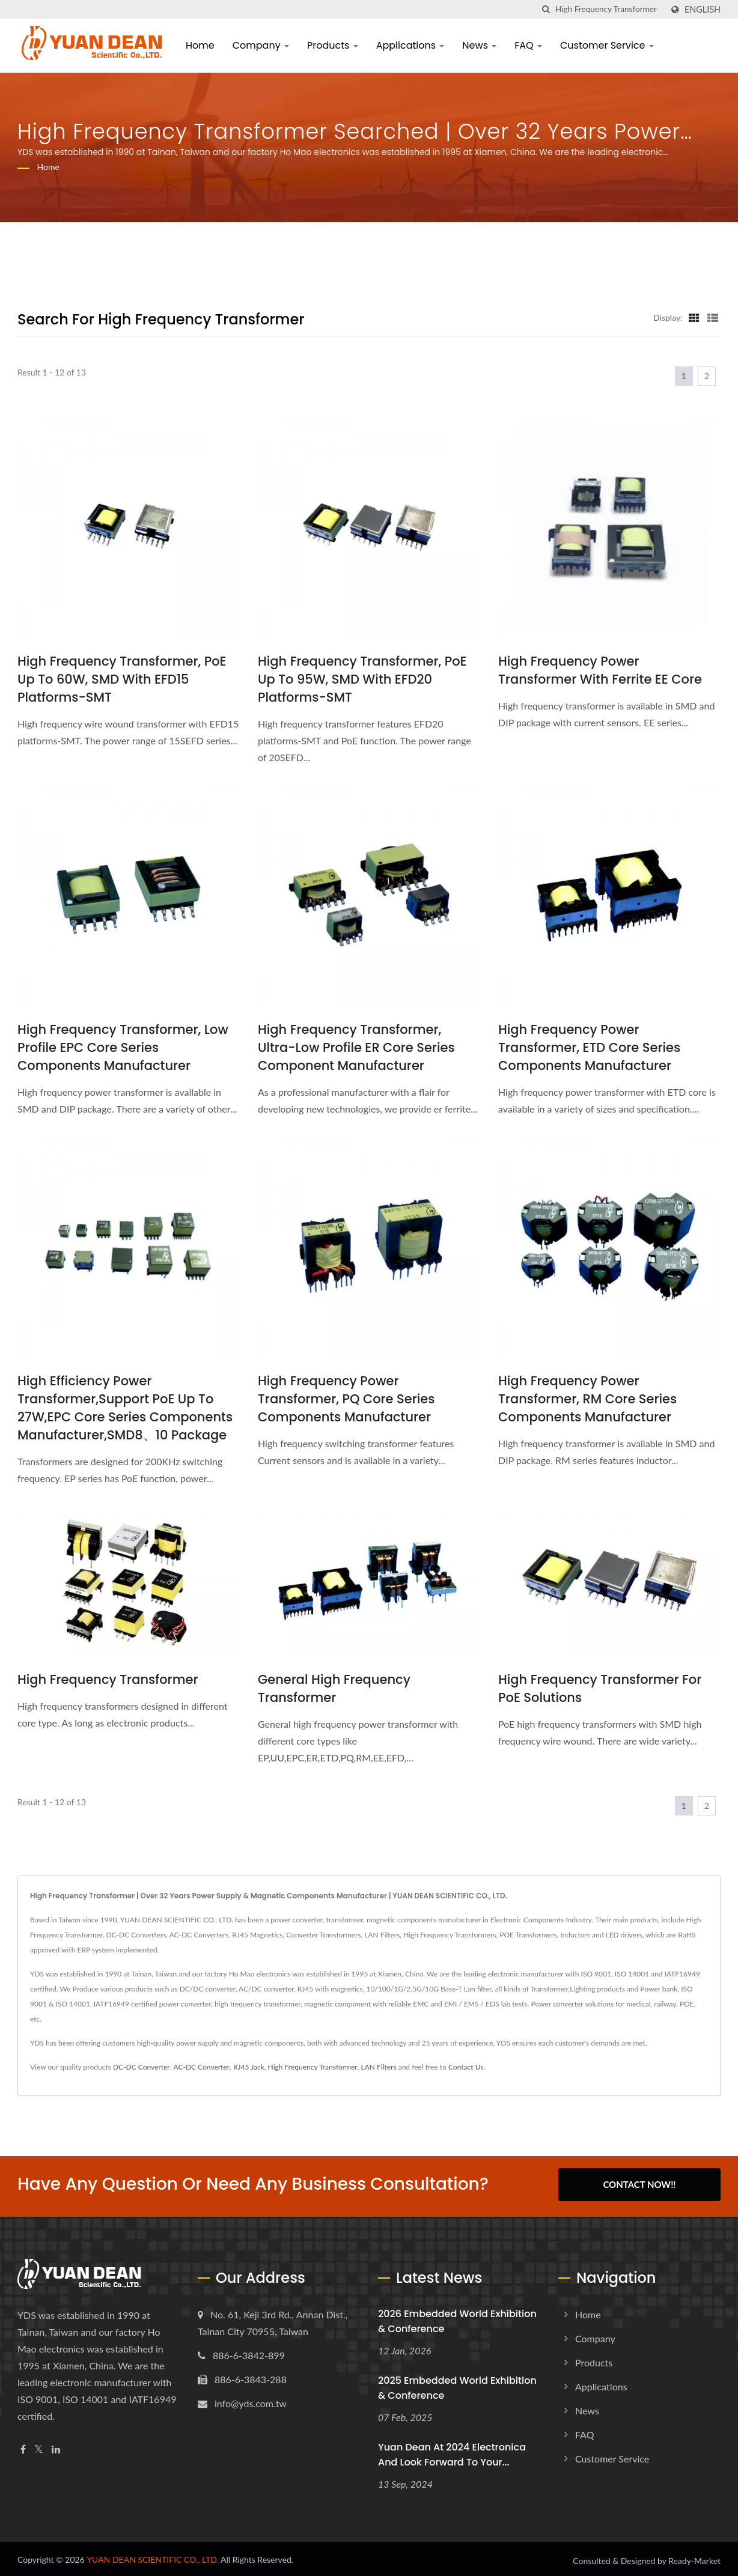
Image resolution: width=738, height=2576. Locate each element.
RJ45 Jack (248, 2066)
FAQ (528, 45)
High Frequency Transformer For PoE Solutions (599, 1688)
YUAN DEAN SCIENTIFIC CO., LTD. (153, 2556)
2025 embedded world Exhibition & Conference (457, 2384)
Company (261, 45)
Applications (410, 45)
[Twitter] (38, 2446)
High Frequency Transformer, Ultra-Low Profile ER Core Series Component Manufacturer (356, 1047)
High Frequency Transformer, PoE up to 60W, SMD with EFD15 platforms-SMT (122, 679)
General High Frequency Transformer (334, 1688)
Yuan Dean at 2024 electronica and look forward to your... (452, 2451)
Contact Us (465, 2066)
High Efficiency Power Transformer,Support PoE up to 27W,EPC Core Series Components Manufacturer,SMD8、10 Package (125, 1408)
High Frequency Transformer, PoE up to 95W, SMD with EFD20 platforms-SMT (362, 679)
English (703, 9)
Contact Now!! (639, 2184)
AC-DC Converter (202, 2066)
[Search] (608, 9)
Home (200, 45)
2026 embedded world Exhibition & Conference (457, 2317)
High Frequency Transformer (107, 1679)
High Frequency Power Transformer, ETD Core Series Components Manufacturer (589, 1047)
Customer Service (607, 45)
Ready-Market (694, 2558)
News (479, 45)
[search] (546, 9)
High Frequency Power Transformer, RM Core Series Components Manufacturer (587, 1399)
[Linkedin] (56, 2446)
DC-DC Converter (141, 2066)
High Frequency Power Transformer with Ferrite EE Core (600, 670)
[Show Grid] (694, 317)
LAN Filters (378, 2066)
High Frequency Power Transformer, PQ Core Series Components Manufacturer (346, 1399)
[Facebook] (23, 2446)
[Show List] (713, 317)
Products (332, 45)
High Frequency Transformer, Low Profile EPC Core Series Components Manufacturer (122, 1047)
